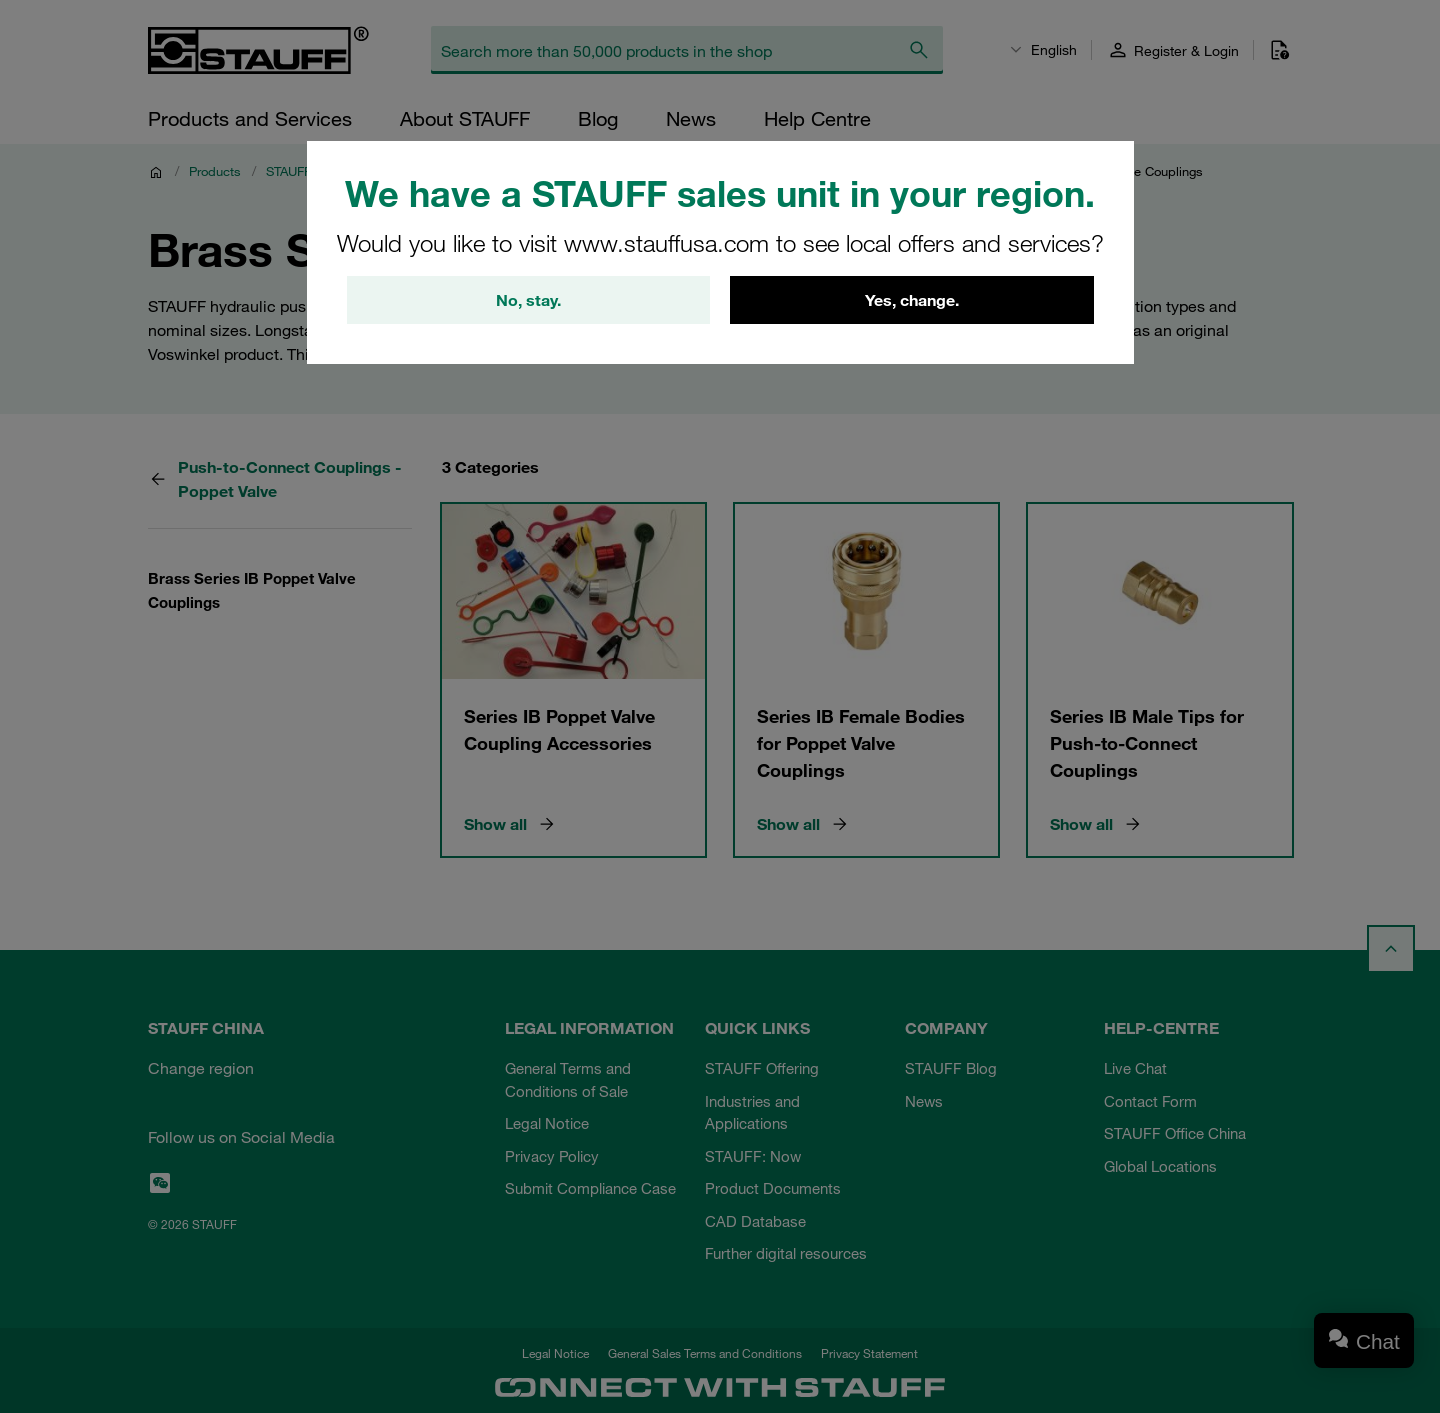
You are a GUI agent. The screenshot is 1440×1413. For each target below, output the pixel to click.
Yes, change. (912, 300)
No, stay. (528, 300)
